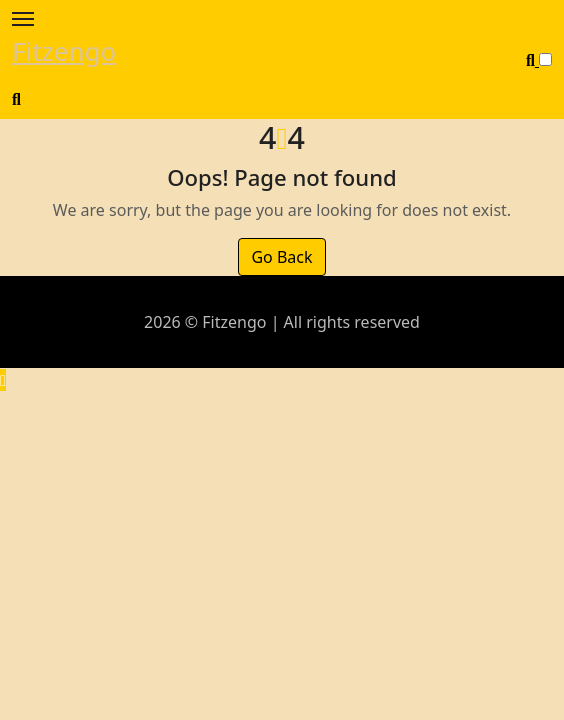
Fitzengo (64, 51)
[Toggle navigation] (23, 19)
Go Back (281, 257)
